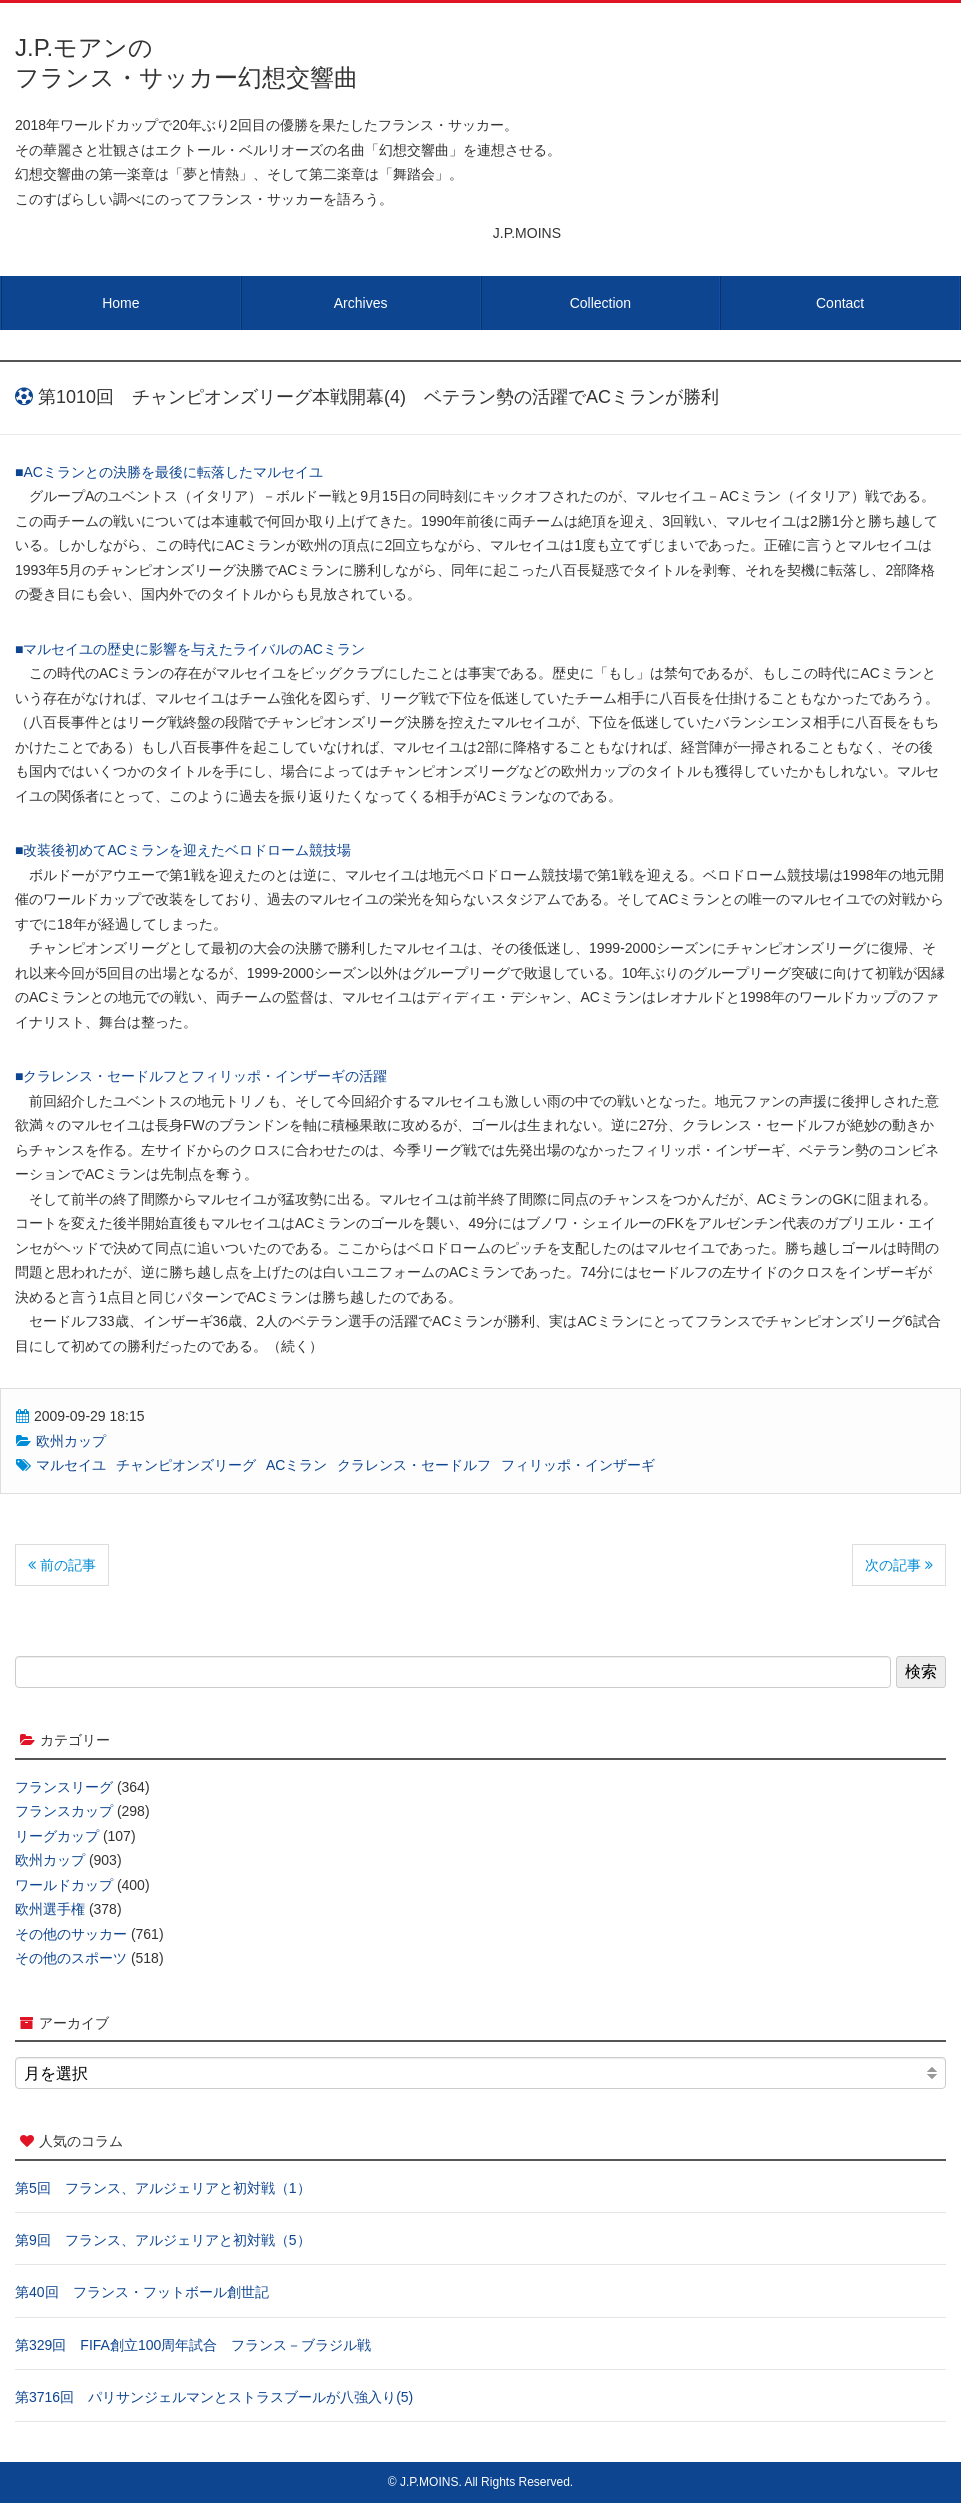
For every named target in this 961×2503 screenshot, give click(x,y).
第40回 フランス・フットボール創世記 (142, 2292)
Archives (361, 303)
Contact (840, 303)
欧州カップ (71, 1441)
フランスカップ (64, 1811)
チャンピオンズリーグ (186, 1465)
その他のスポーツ (71, 1958)
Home (120, 303)
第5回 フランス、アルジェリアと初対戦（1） (163, 2188)
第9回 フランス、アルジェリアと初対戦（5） (163, 2240)
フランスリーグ (64, 1787)
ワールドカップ (64, 1885)
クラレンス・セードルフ (414, 1465)
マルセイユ (71, 1465)
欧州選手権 (50, 1909)
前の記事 (62, 1565)
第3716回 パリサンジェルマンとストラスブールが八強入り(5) (214, 2397)
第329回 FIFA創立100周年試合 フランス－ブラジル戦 (193, 2345)
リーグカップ (57, 1836)
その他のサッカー (71, 1934)
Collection (600, 303)
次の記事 (899, 1565)
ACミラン (296, 1465)
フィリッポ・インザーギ (578, 1465)
